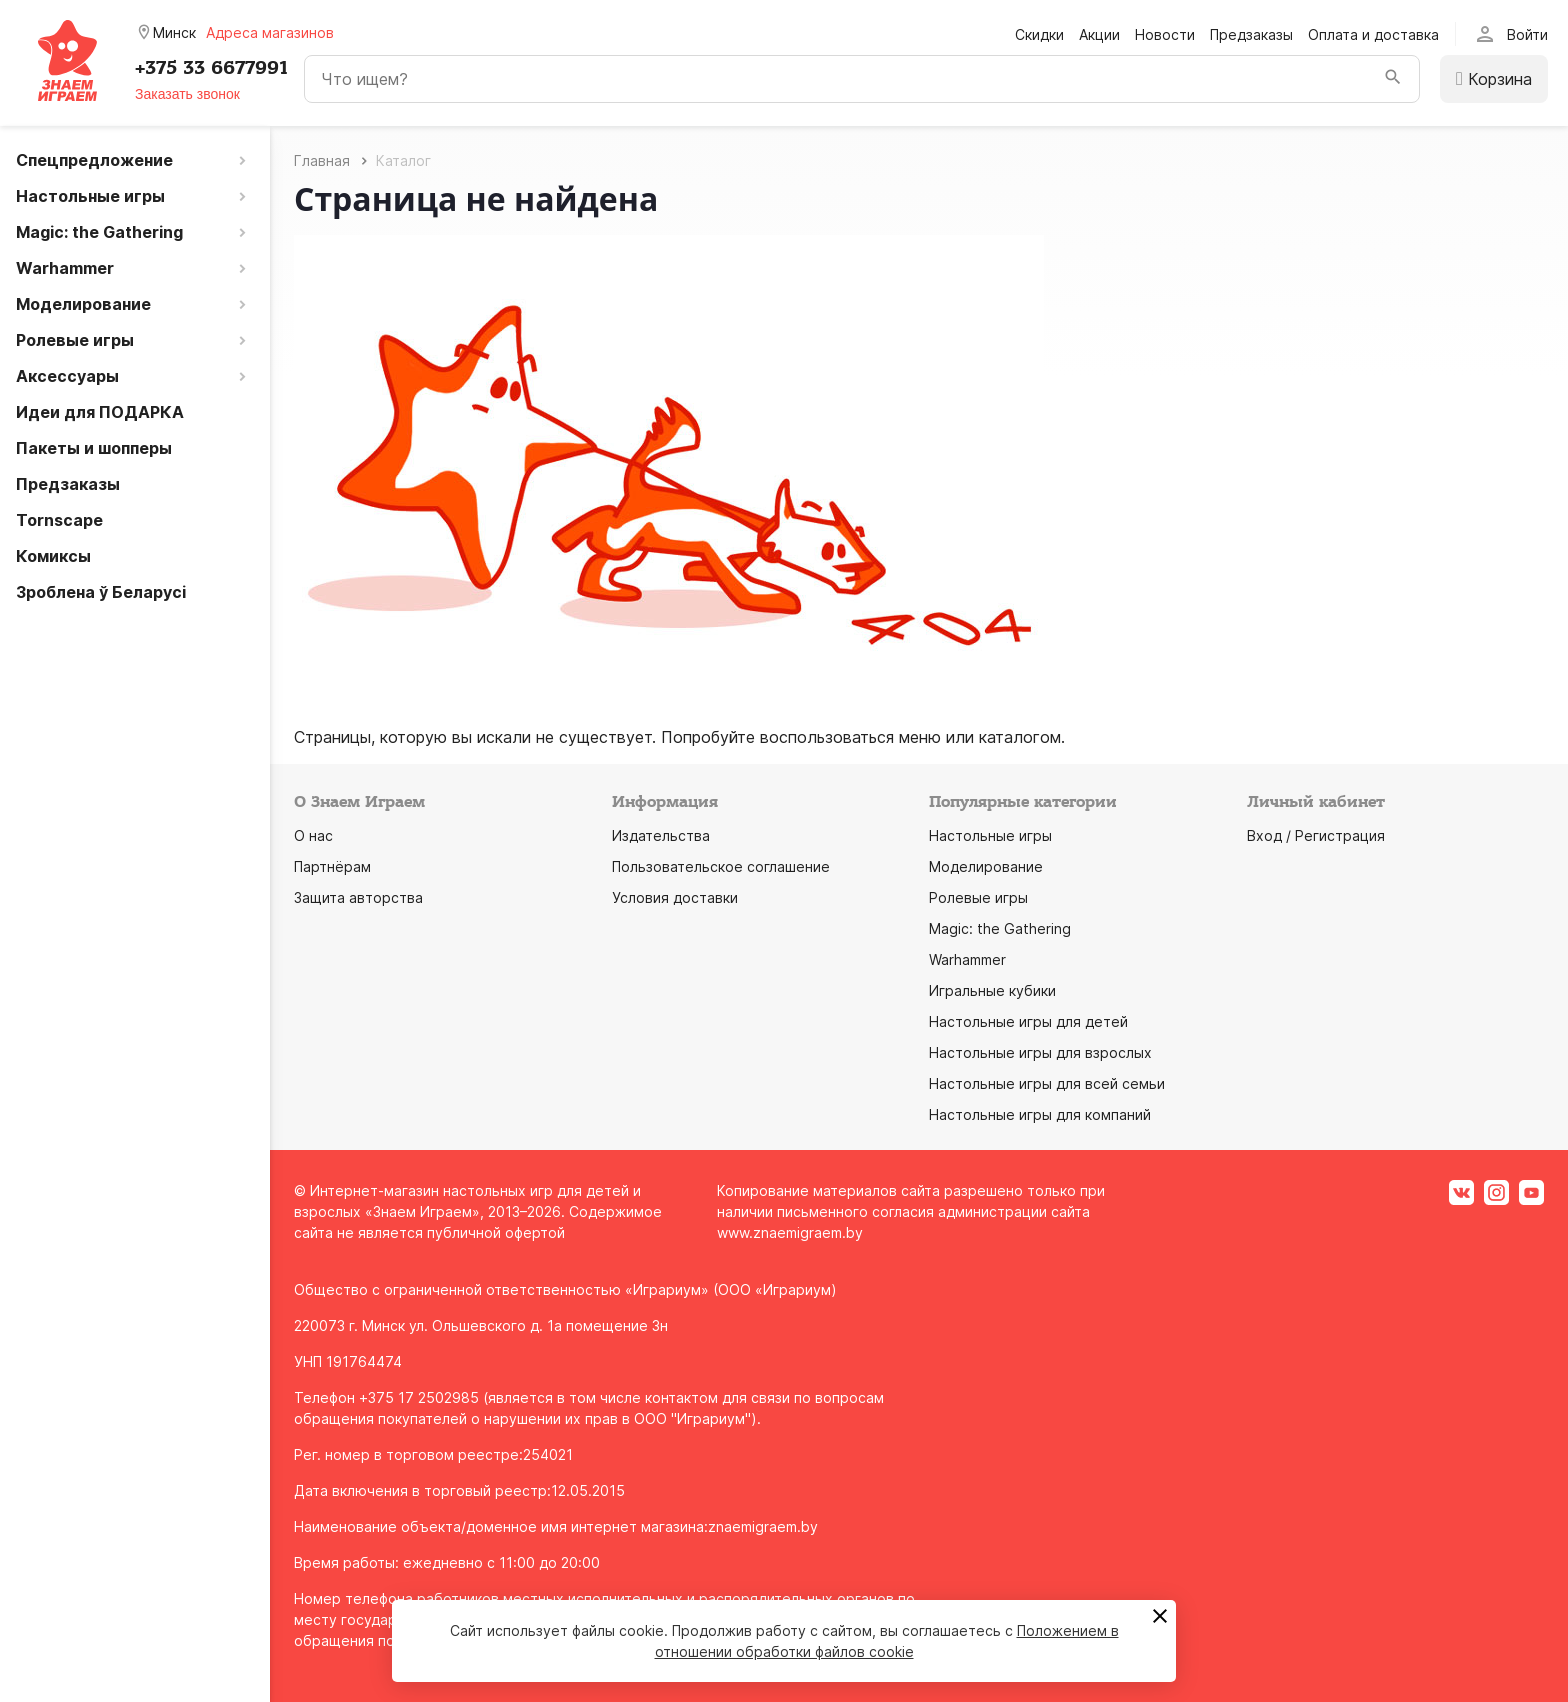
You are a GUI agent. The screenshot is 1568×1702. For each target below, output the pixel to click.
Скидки (1039, 34)
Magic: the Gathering (1000, 928)
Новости (1165, 34)
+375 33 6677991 (211, 68)
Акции (1099, 34)
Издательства (661, 835)
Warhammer (967, 959)
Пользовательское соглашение (721, 866)
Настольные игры (990, 835)
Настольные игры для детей (1028, 1021)
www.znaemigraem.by (790, 1232)
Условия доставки (675, 897)
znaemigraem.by (763, 1526)
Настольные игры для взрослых (1040, 1052)
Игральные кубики (992, 990)
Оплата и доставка (1373, 34)
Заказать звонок (187, 94)
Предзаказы (1251, 34)
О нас (313, 835)
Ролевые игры (978, 897)
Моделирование (986, 866)
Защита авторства (358, 897)
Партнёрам (332, 866)
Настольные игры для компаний (1040, 1114)
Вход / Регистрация (1316, 835)
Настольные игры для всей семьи (1047, 1083)
